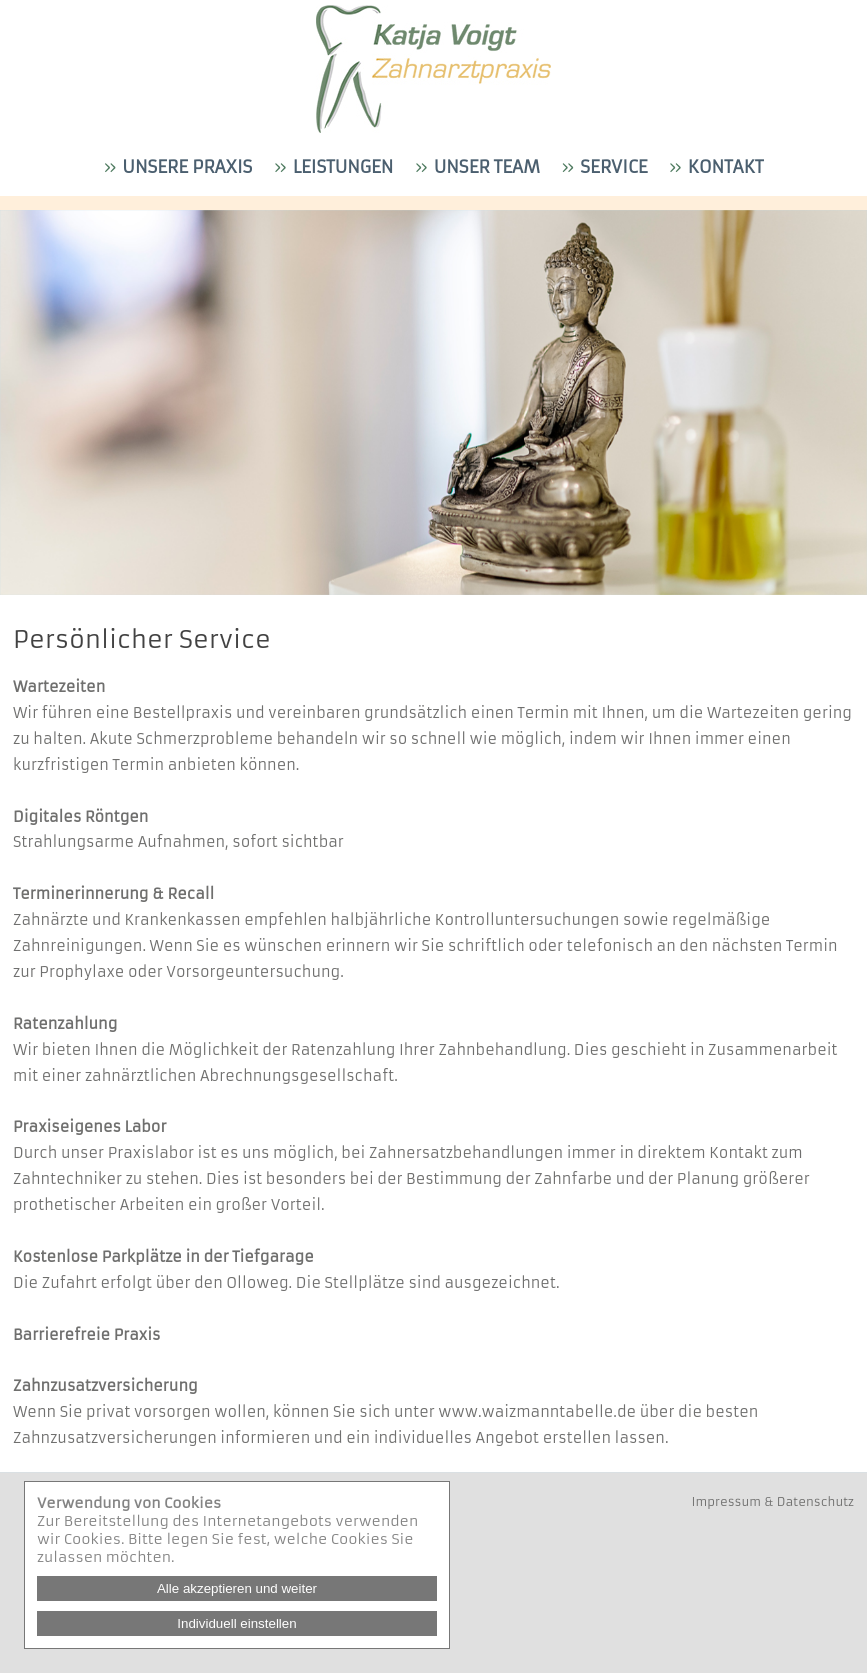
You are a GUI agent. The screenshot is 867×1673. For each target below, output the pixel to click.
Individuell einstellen (236, 1623)
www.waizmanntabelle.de (537, 1412)
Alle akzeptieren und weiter (237, 1588)
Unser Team (484, 167)
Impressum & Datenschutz (773, 1502)
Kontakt (722, 167)
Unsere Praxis (185, 167)
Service (611, 167)
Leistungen (340, 167)
